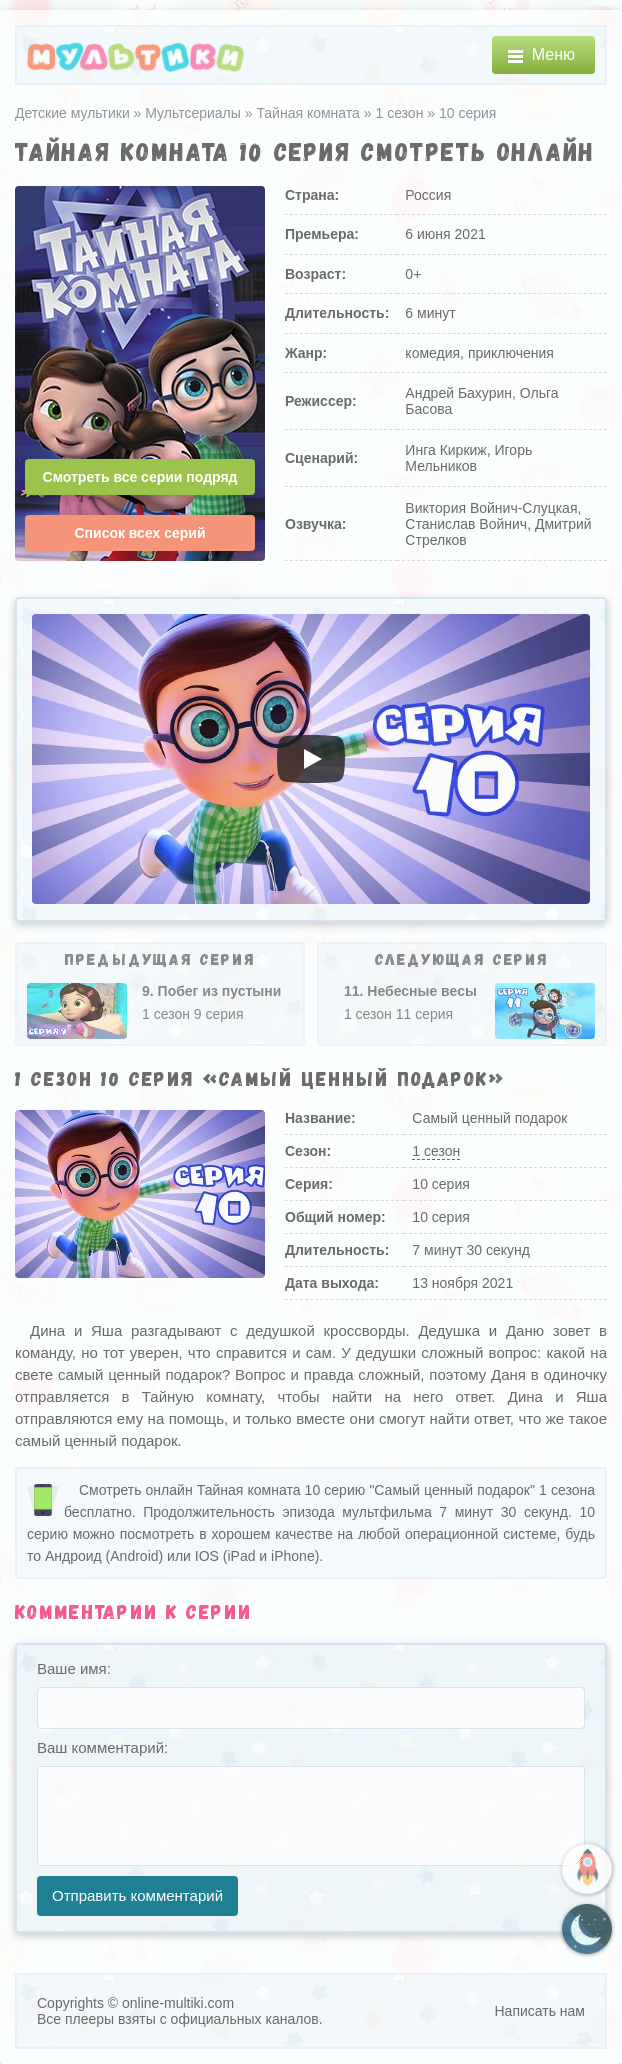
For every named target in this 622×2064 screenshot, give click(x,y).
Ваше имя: (74, 1668)
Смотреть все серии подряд (140, 477)
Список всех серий (139, 533)
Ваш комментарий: (102, 1747)
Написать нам (539, 2011)
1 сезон (436, 1151)
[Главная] (136, 55)
